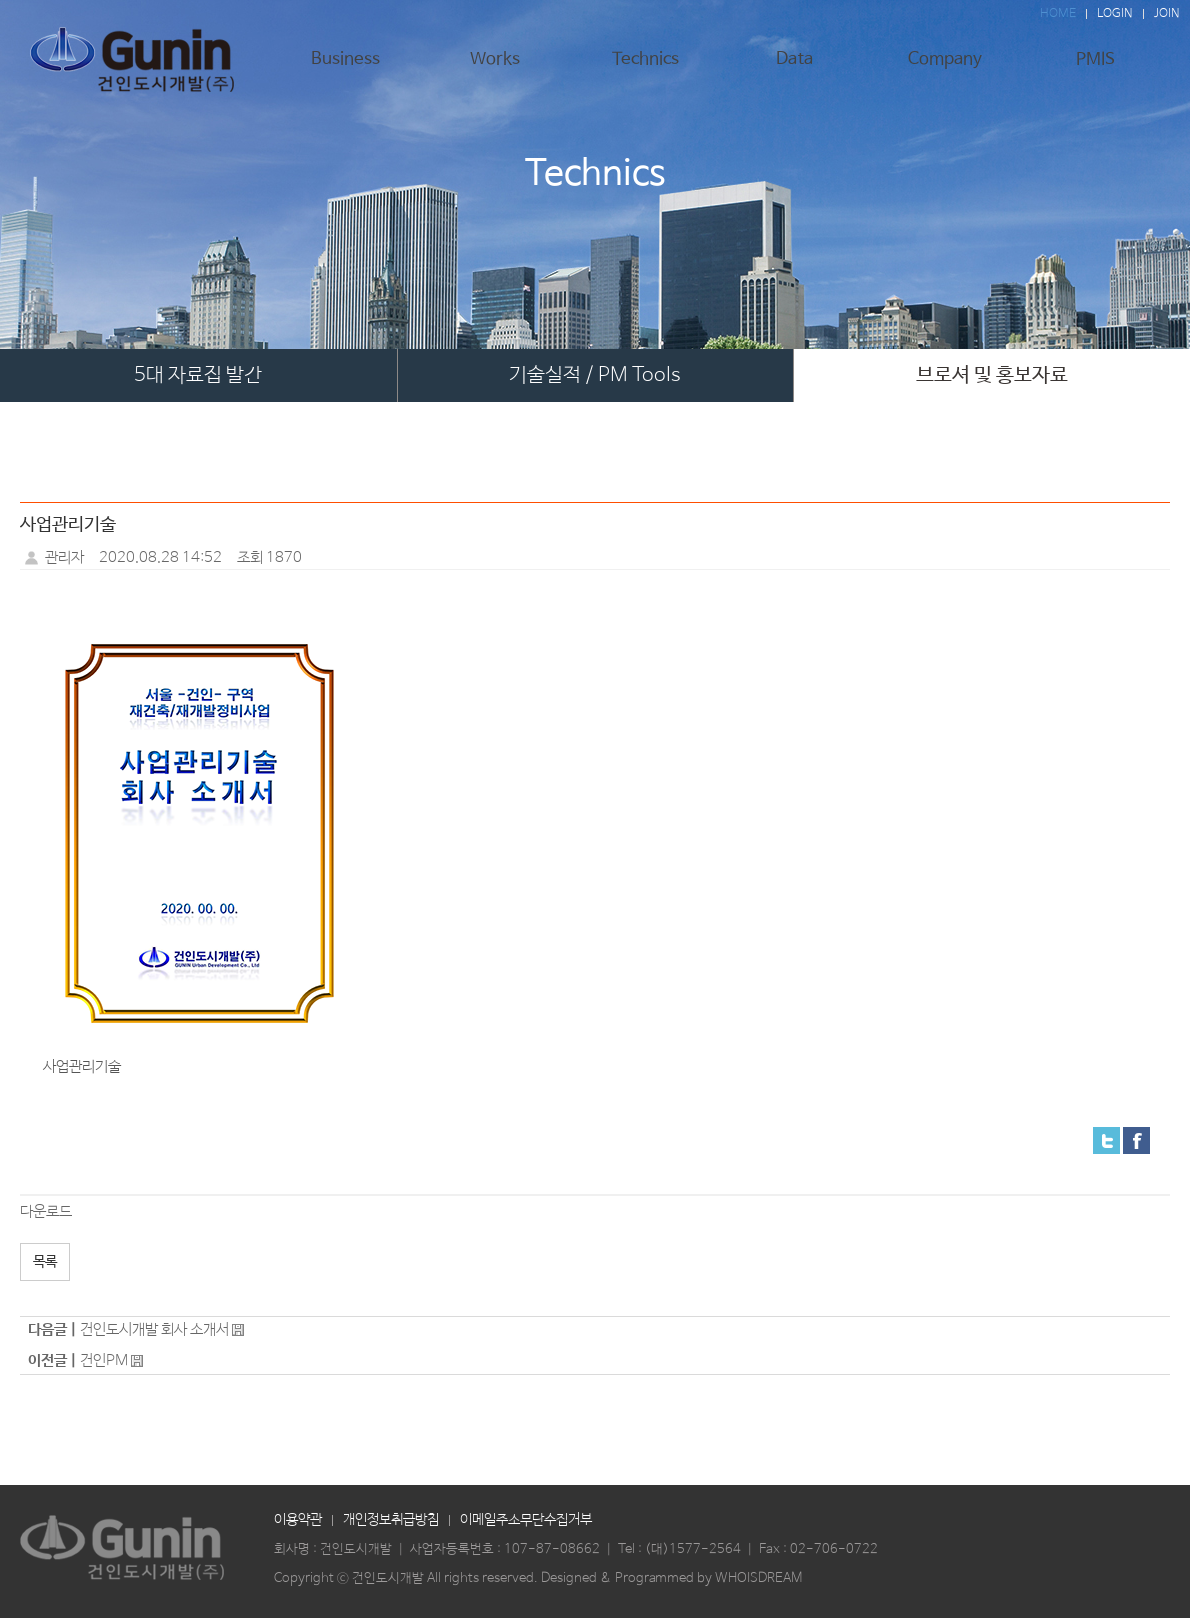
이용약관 (298, 1520)
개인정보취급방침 (391, 1520)
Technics (645, 67)
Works (495, 67)
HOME (1058, 14)
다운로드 (46, 1211)
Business (345, 67)
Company (945, 67)
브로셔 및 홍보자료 (992, 375)
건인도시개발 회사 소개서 (154, 1329)
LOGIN (1115, 14)
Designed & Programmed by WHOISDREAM (671, 1578)
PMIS (1095, 67)
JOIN (1167, 14)
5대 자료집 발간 (198, 375)
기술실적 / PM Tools (595, 375)
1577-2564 (705, 1549)
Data (795, 67)
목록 (45, 1262)
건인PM (104, 1360)
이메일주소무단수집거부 (526, 1520)
